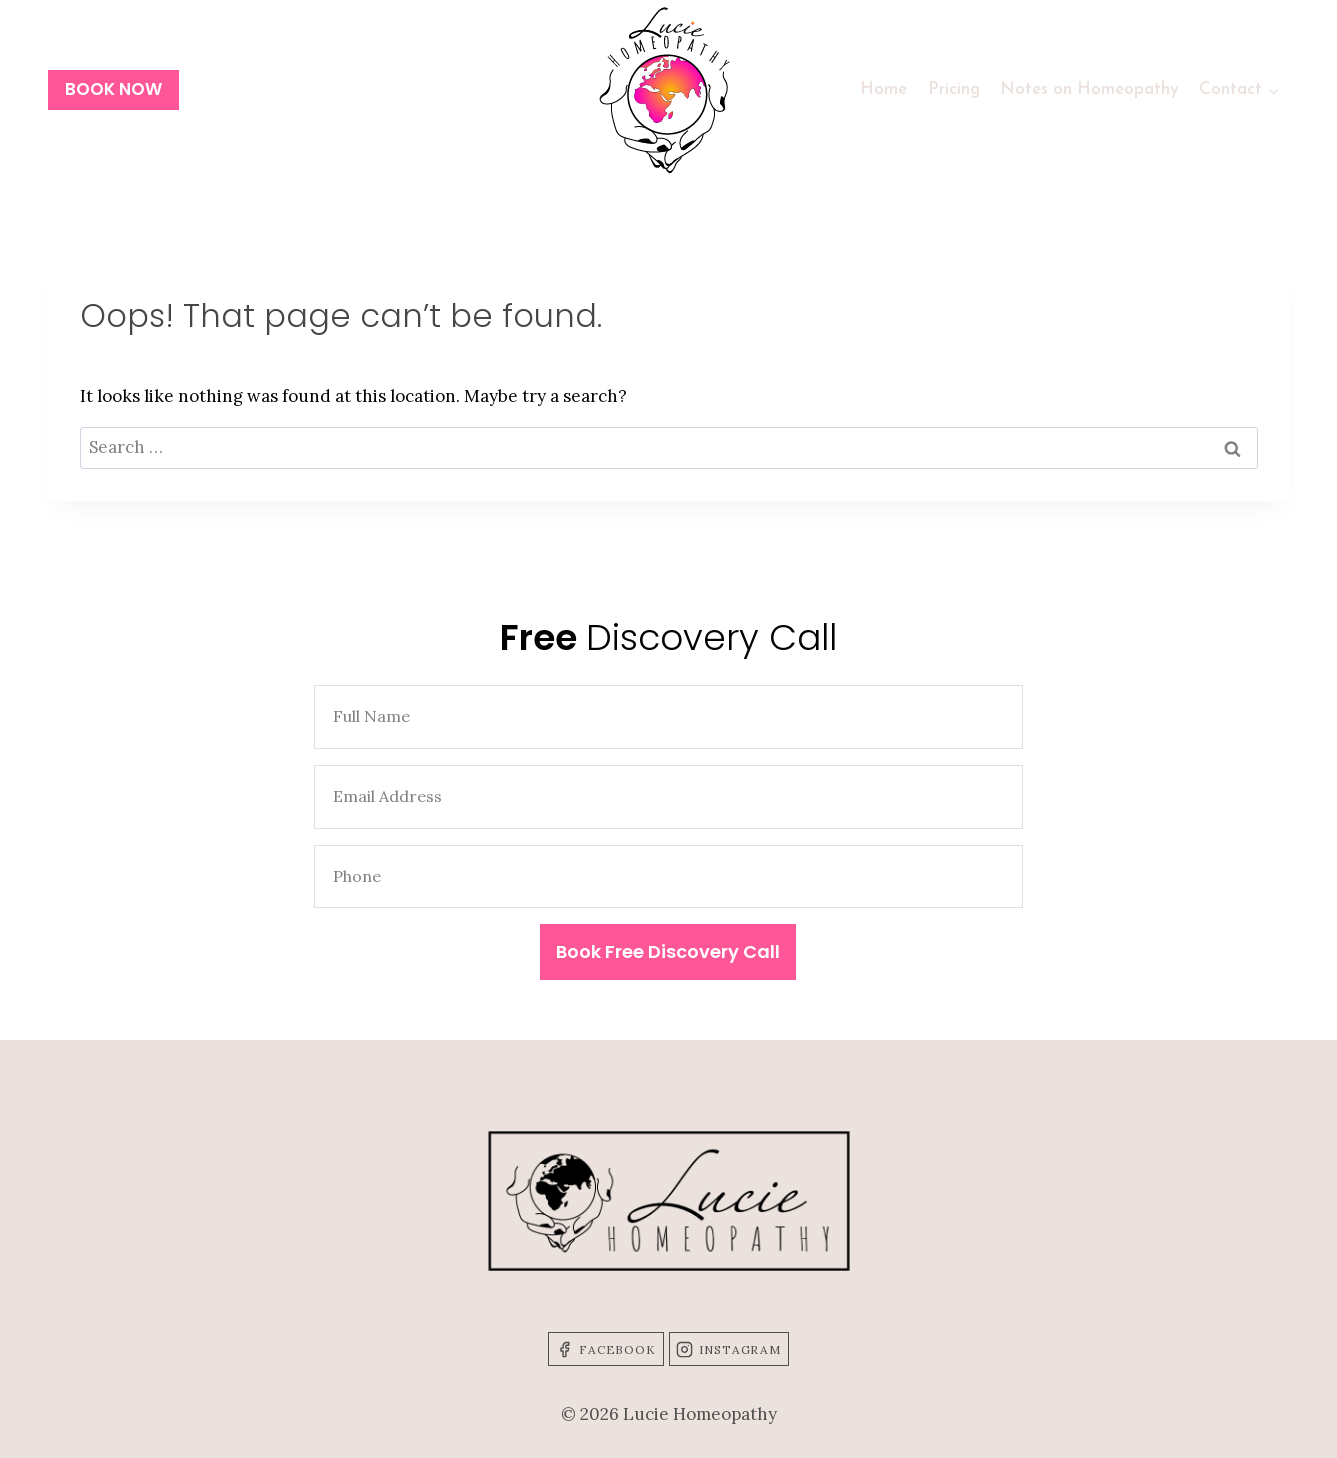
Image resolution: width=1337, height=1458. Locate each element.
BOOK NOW (113, 89)
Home (883, 89)
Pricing (954, 89)
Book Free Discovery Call (668, 951)
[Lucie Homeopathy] (669, 90)
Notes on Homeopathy (1089, 89)
